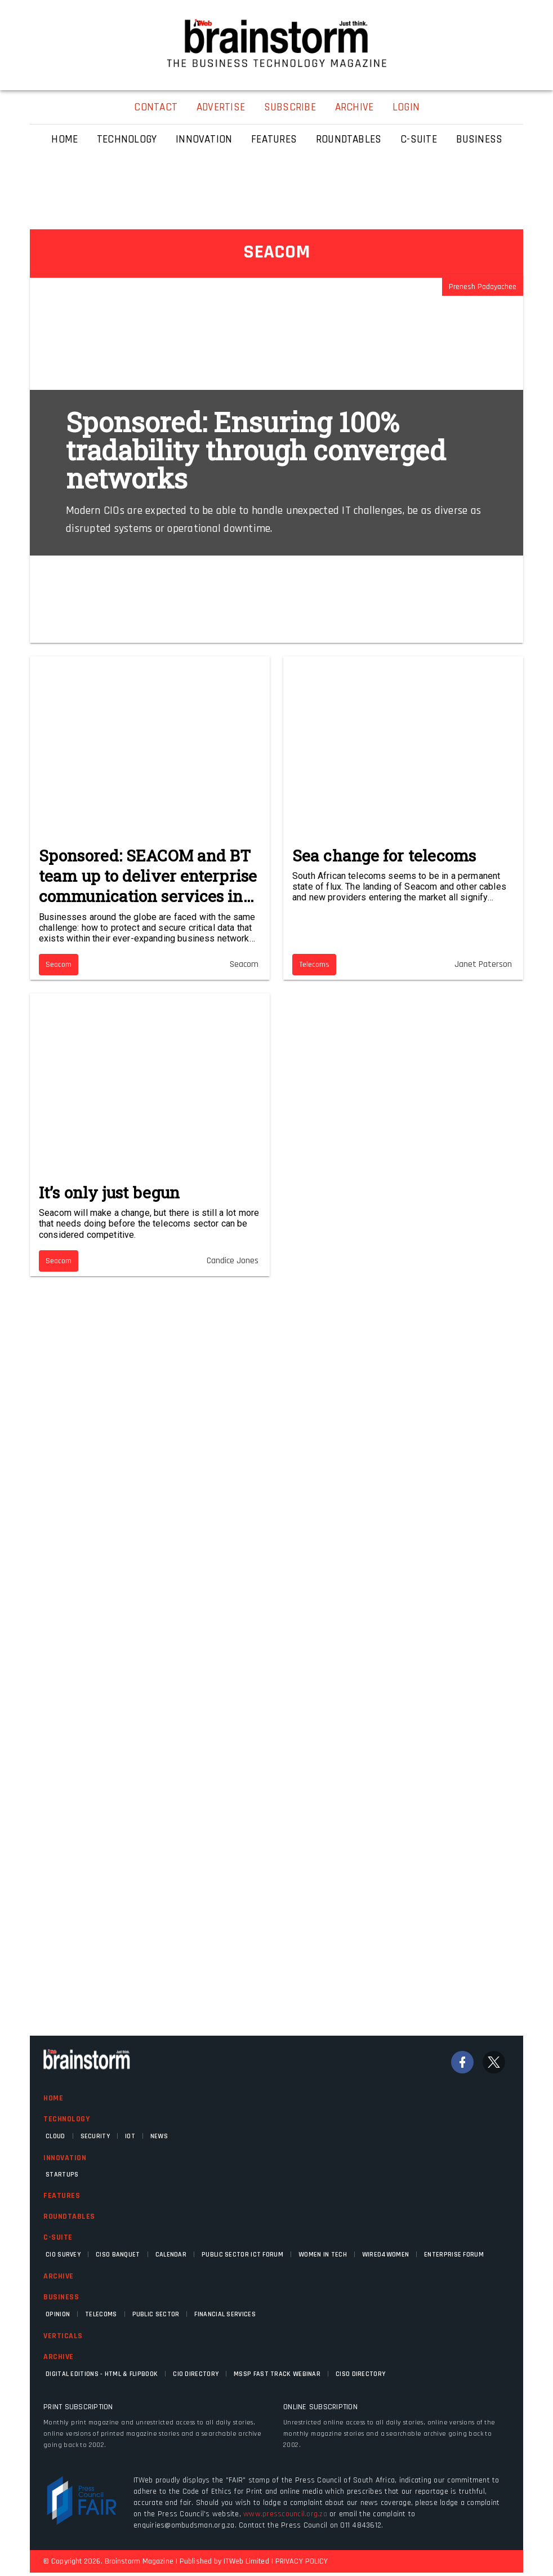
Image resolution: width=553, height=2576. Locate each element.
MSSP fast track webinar (277, 2374)
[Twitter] (494, 2062)
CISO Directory (360, 2374)
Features (61, 2196)
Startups (62, 2174)
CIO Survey (63, 2254)
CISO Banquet (118, 2254)
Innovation (64, 2158)
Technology (66, 2119)
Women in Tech (322, 2254)
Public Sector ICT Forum (242, 2254)
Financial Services (224, 2314)
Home (53, 2098)
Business (61, 2297)
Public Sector (156, 2314)
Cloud (55, 2136)
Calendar (170, 2254)
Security (95, 2136)
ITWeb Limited (246, 2561)
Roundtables (69, 2216)
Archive (58, 2276)
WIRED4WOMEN (385, 2254)
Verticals (63, 2336)
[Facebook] (462, 2062)
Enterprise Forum (454, 2254)
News (159, 2136)
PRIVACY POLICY (301, 2561)
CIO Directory (195, 2374)
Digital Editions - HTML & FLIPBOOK (102, 2374)
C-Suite (58, 2237)
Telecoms (101, 2314)
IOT (130, 2136)
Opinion (58, 2314)
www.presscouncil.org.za (285, 2514)
